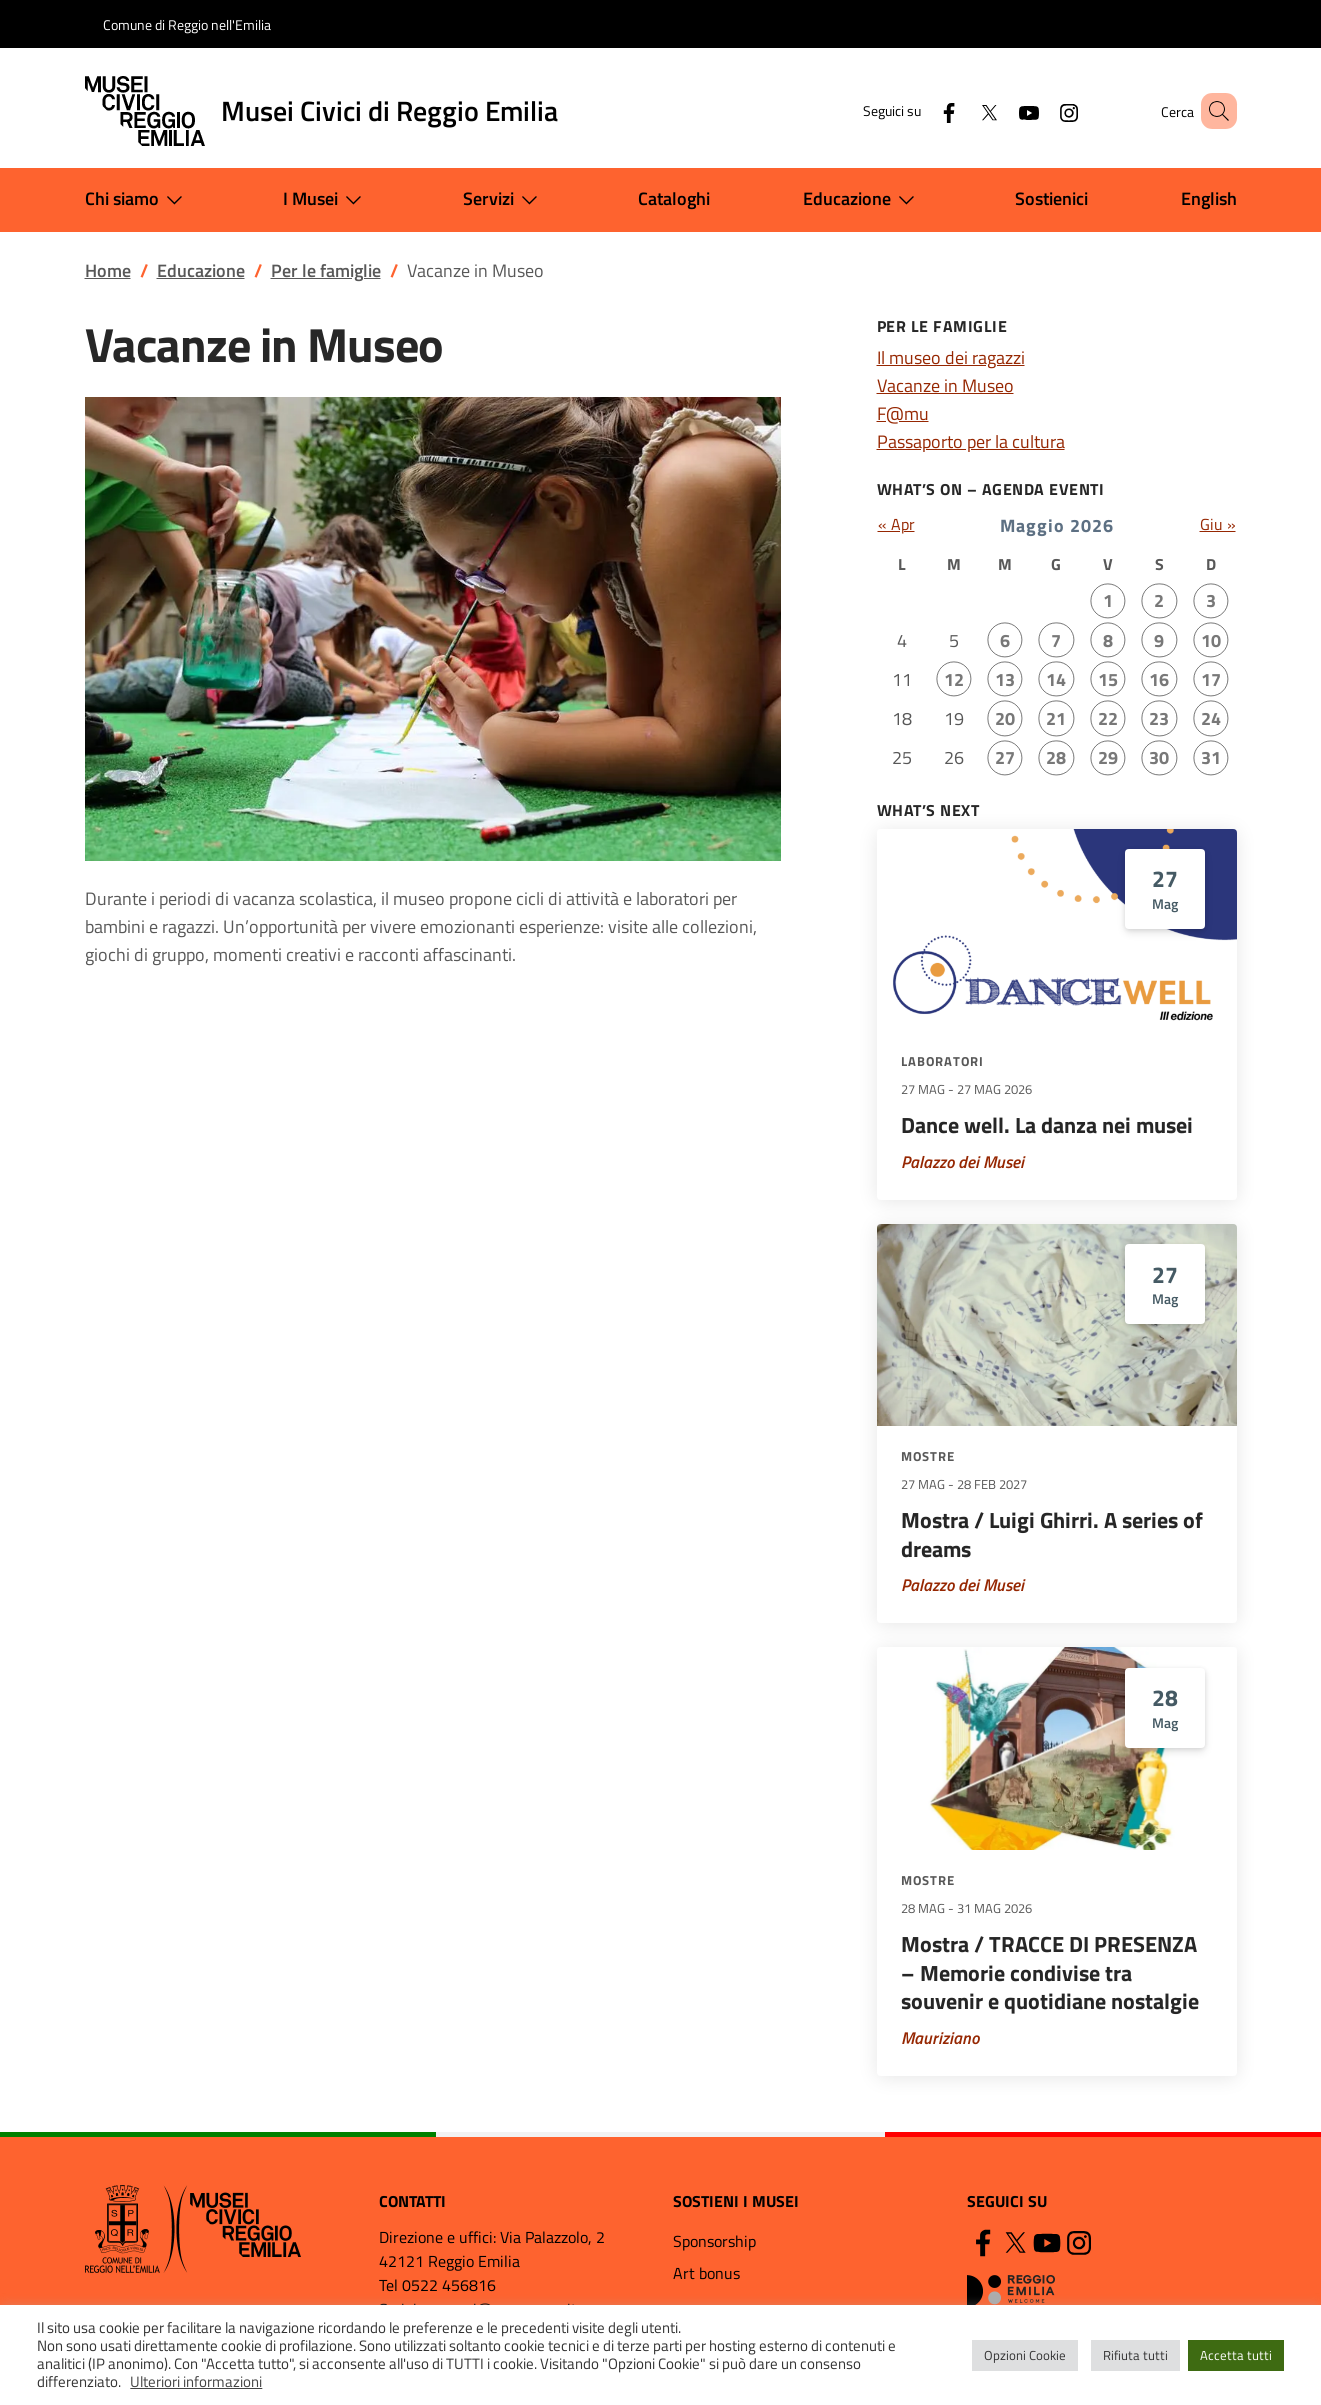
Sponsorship (714, 2241)
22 (1108, 718)
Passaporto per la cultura (971, 441)
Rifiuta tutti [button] (1135, 2355)
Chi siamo (138, 200)
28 (1056, 757)
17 (1211, 679)
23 (1159, 718)
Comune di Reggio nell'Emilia (187, 24)
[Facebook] (920, 110)
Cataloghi (674, 198)
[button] (1213, 111)
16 (1159, 679)
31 (1211, 757)
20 (1005, 718)
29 (1108, 757)
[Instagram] (1040, 110)
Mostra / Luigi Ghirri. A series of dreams (1052, 1534)
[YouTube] (1000, 110)
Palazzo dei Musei (962, 1162)
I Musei (326, 200)
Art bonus (706, 2273)
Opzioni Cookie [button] (1025, 2355)
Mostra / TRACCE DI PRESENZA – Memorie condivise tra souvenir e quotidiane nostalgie (1050, 1972)
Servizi (504, 200)
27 (1005, 757)
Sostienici (1051, 198)
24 (1211, 718)
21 (1056, 718)
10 (1211, 640)
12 (954, 679)
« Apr (896, 524)
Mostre (928, 1456)
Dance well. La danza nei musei (1047, 1125)
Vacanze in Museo (945, 385)
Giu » (1218, 524)
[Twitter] (960, 110)
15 (1108, 679)
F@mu (903, 413)
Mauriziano (940, 2038)
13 (1005, 679)
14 (1056, 679)
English (1209, 198)
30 (1159, 757)
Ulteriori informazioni (196, 2381)
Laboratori (942, 1061)
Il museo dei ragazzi (951, 357)
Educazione (863, 200)
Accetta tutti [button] (1236, 2355)
